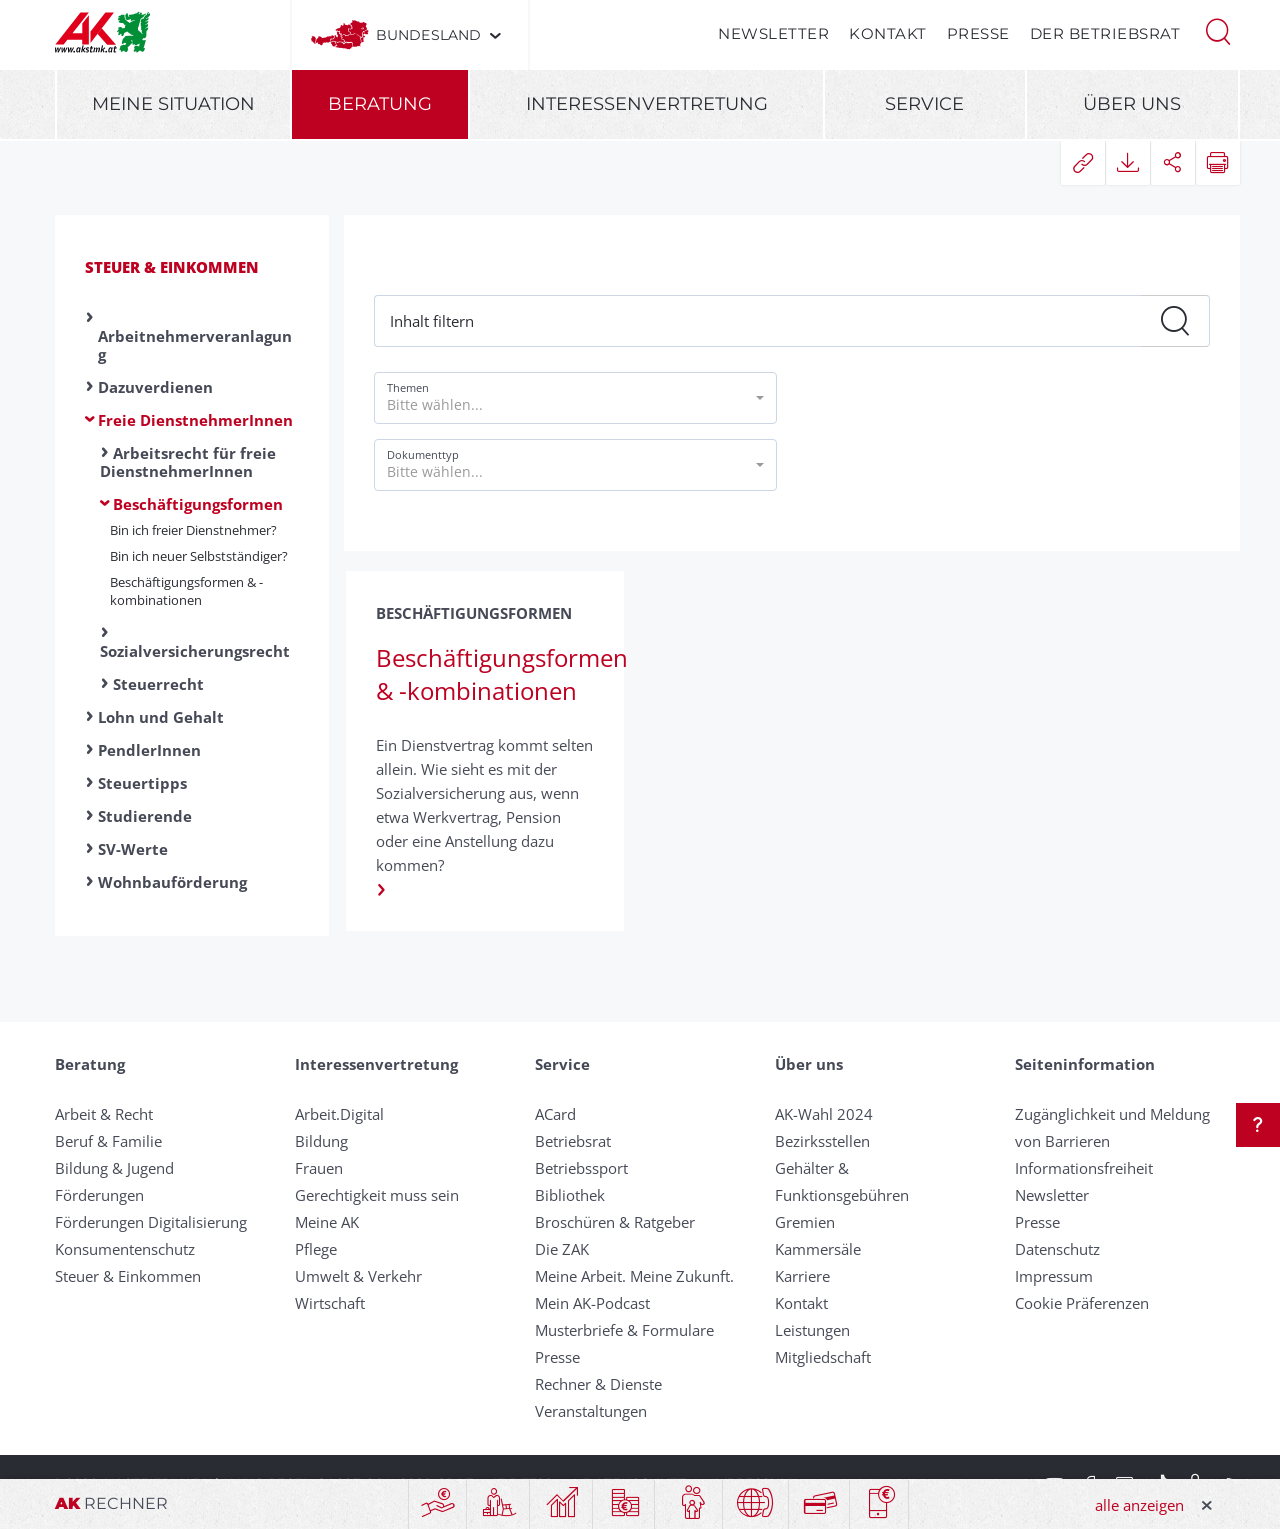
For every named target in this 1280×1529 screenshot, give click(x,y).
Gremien (805, 1222)
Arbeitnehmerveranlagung (195, 345)
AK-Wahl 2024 (824, 1114)
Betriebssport (581, 1168)
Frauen (319, 1168)
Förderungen (99, 1195)
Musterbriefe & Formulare (624, 1330)
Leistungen (812, 1330)
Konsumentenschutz (125, 1249)
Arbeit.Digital (339, 1114)
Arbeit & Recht (104, 1114)
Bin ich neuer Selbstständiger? (199, 556)
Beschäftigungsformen (198, 504)
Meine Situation (173, 104)
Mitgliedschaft (823, 1357)
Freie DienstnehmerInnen (195, 420)
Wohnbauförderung (172, 882)
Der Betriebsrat (1105, 33)
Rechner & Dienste (598, 1384)
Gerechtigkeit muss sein (377, 1195)
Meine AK (327, 1222)
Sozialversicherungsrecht (195, 651)
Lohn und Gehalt (161, 717)
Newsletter (773, 33)
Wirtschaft (330, 1303)
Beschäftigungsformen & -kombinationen (186, 591)
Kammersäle (818, 1249)
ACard (555, 1114)
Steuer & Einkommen (172, 267)
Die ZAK (562, 1249)
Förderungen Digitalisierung (151, 1222)
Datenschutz (1057, 1249)
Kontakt (888, 33)
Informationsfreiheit (1084, 1168)
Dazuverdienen (155, 387)
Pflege (316, 1249)
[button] (1218, 30)
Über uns (1132, 104)
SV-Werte (133, 849)
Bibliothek (570, 1195)
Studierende (145, 816)
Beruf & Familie (108, 1141)
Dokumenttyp (423, 454)
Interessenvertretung (647, 104)
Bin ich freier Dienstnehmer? (193, 530)
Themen (408, 387)
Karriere (802, 1276)
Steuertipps (142, 783)
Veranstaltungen (591, 1411)
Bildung (321, 1141)
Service (924, 104)
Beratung (380, 104)
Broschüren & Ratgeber (615, 1222)
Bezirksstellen (822, 1141)
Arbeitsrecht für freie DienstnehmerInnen (188, 462)
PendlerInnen (149, 750)
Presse (978, 33)
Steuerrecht (158, 684)
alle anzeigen (1139, 1505)
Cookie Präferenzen (1082, 1303)
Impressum (1054, 1276)
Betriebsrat (573, 1141)
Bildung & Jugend (114, 1168)
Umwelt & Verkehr (358, 1276)
